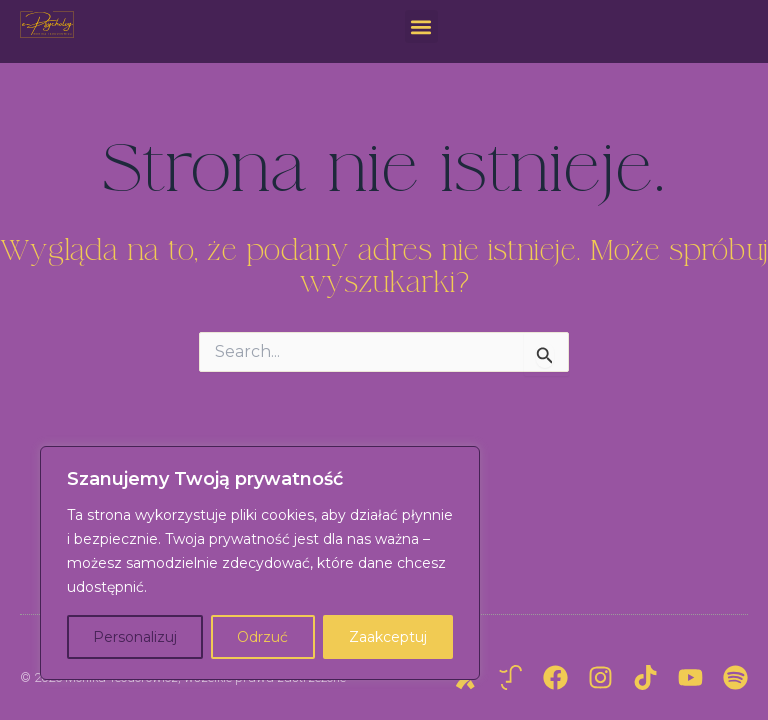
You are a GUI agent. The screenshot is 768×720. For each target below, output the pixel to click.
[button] (421, 26)
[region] (260, 563)
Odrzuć (262, 637)
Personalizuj (135, 637)
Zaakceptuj (388, 637)
